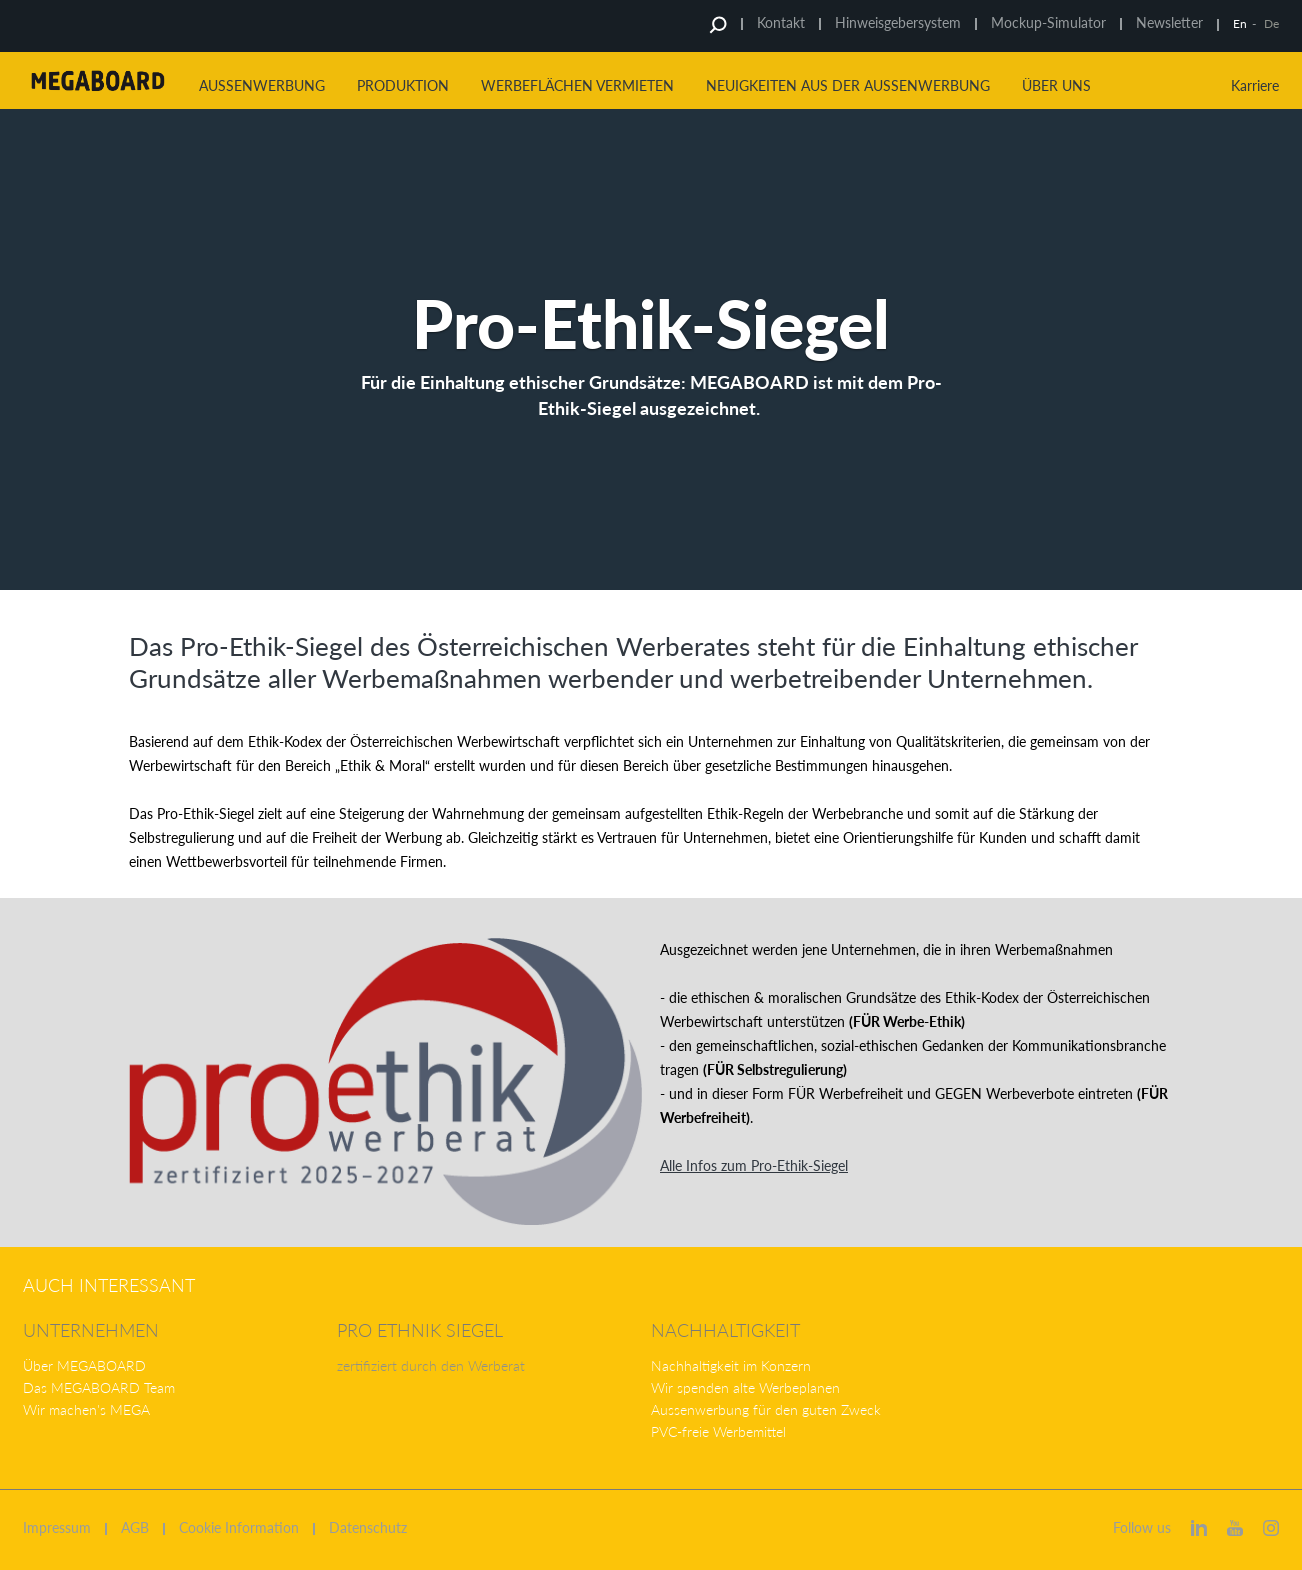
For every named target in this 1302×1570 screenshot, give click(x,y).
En (1240, 23)
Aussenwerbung (262, 85)
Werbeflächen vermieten (577, 85)
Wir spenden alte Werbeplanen (745, 1387)
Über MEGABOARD (84, 1365)
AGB (135, 1528)
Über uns (1056, 85)
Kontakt (781, 22)
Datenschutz (368, 1528)
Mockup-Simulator (1048, 22)
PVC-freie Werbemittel (718, 1431)
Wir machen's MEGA (86, 1409)
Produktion (403, 85)
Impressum (57, 1528)
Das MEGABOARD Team (99, 1387)
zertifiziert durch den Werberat (431, 1365)
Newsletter (1169, 22)
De (1271, 23)
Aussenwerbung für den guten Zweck (766, 1409)
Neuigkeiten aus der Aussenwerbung (848, 85)
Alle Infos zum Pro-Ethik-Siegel (754, 1165)
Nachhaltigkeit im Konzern (731, 1365)
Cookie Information (239, 1528)
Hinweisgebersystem (898, 22)
